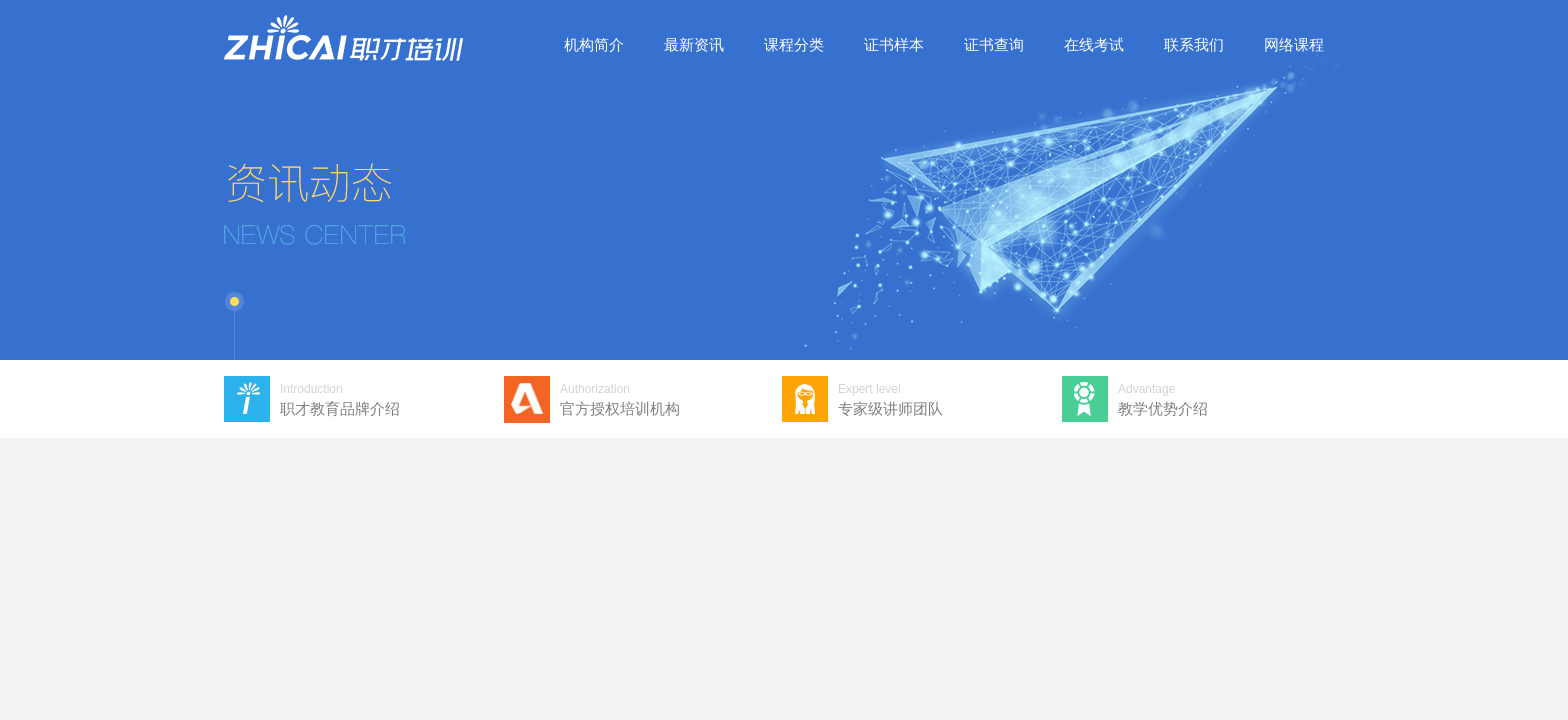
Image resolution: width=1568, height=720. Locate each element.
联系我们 (1194, 44)
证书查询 (994, 44)
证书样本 (894, 44)
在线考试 (1094, 44)
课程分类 (794, 44)
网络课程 (1294, 44)
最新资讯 (694, 44)
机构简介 (594, 44)
